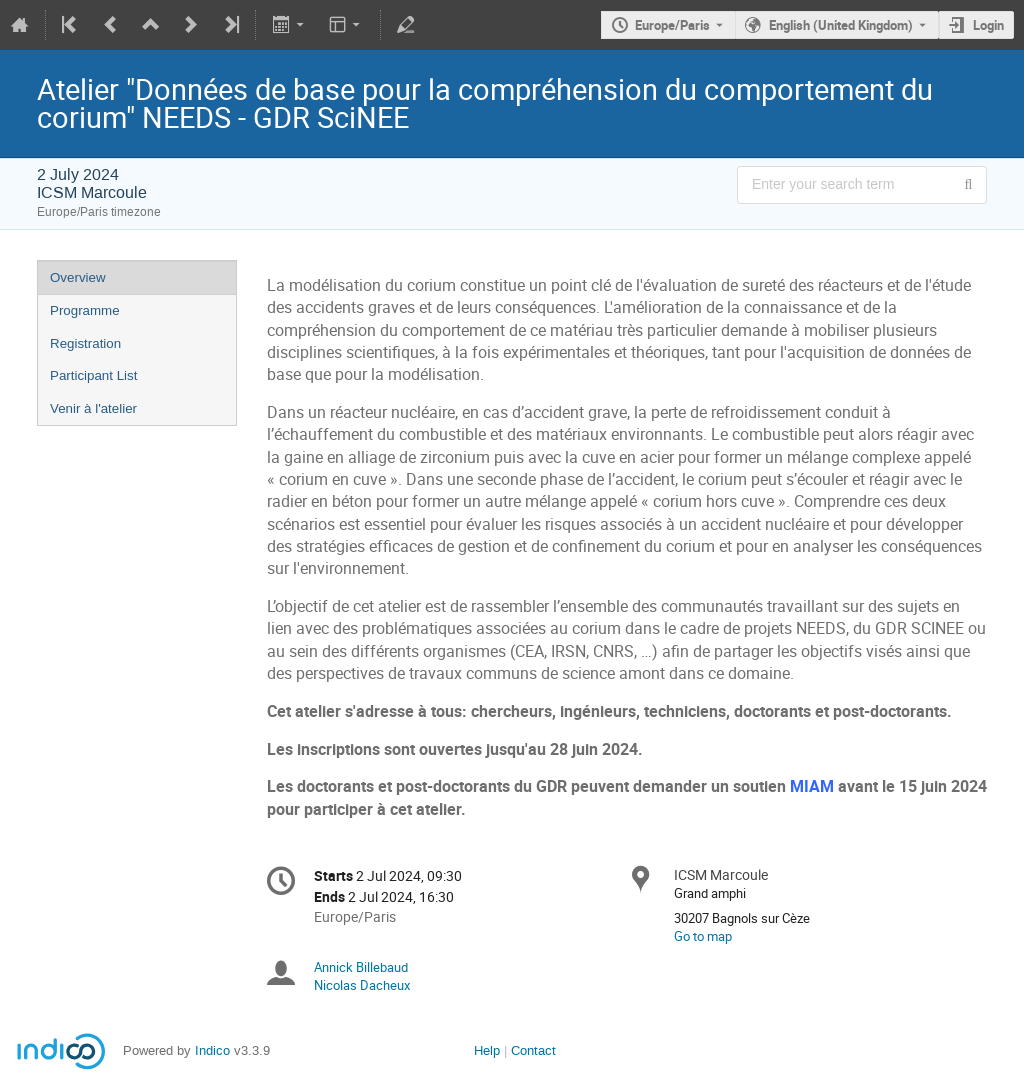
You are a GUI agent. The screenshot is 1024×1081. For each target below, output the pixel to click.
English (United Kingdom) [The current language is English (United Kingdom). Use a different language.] (841, 25)
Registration (85, 343)
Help (487, 1050)
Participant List (93, 375)
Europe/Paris (672, 25)
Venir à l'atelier (93, 408)
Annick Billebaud (361, 967)
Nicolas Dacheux (362, 985)
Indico (212, 1050)
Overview (78, 277)
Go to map (703, 936)
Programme (85, 310)
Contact (533, 1050)
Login (988, 25)
